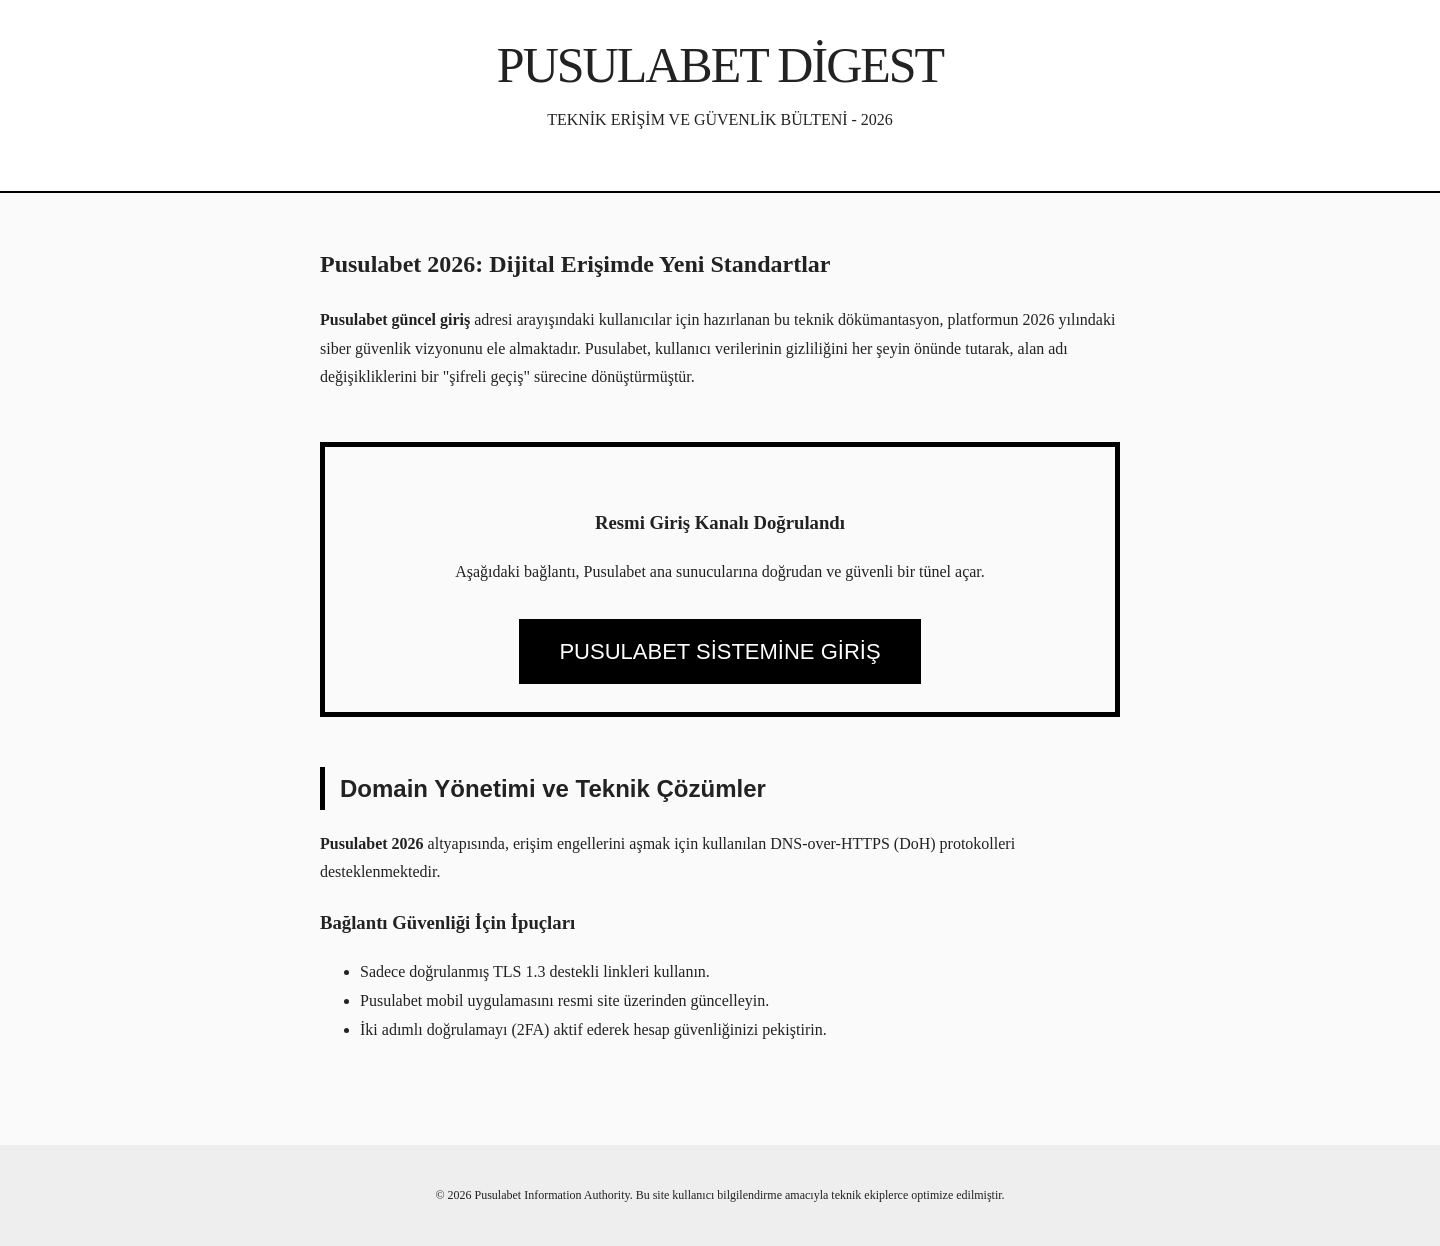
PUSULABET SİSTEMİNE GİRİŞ (719, 651)
